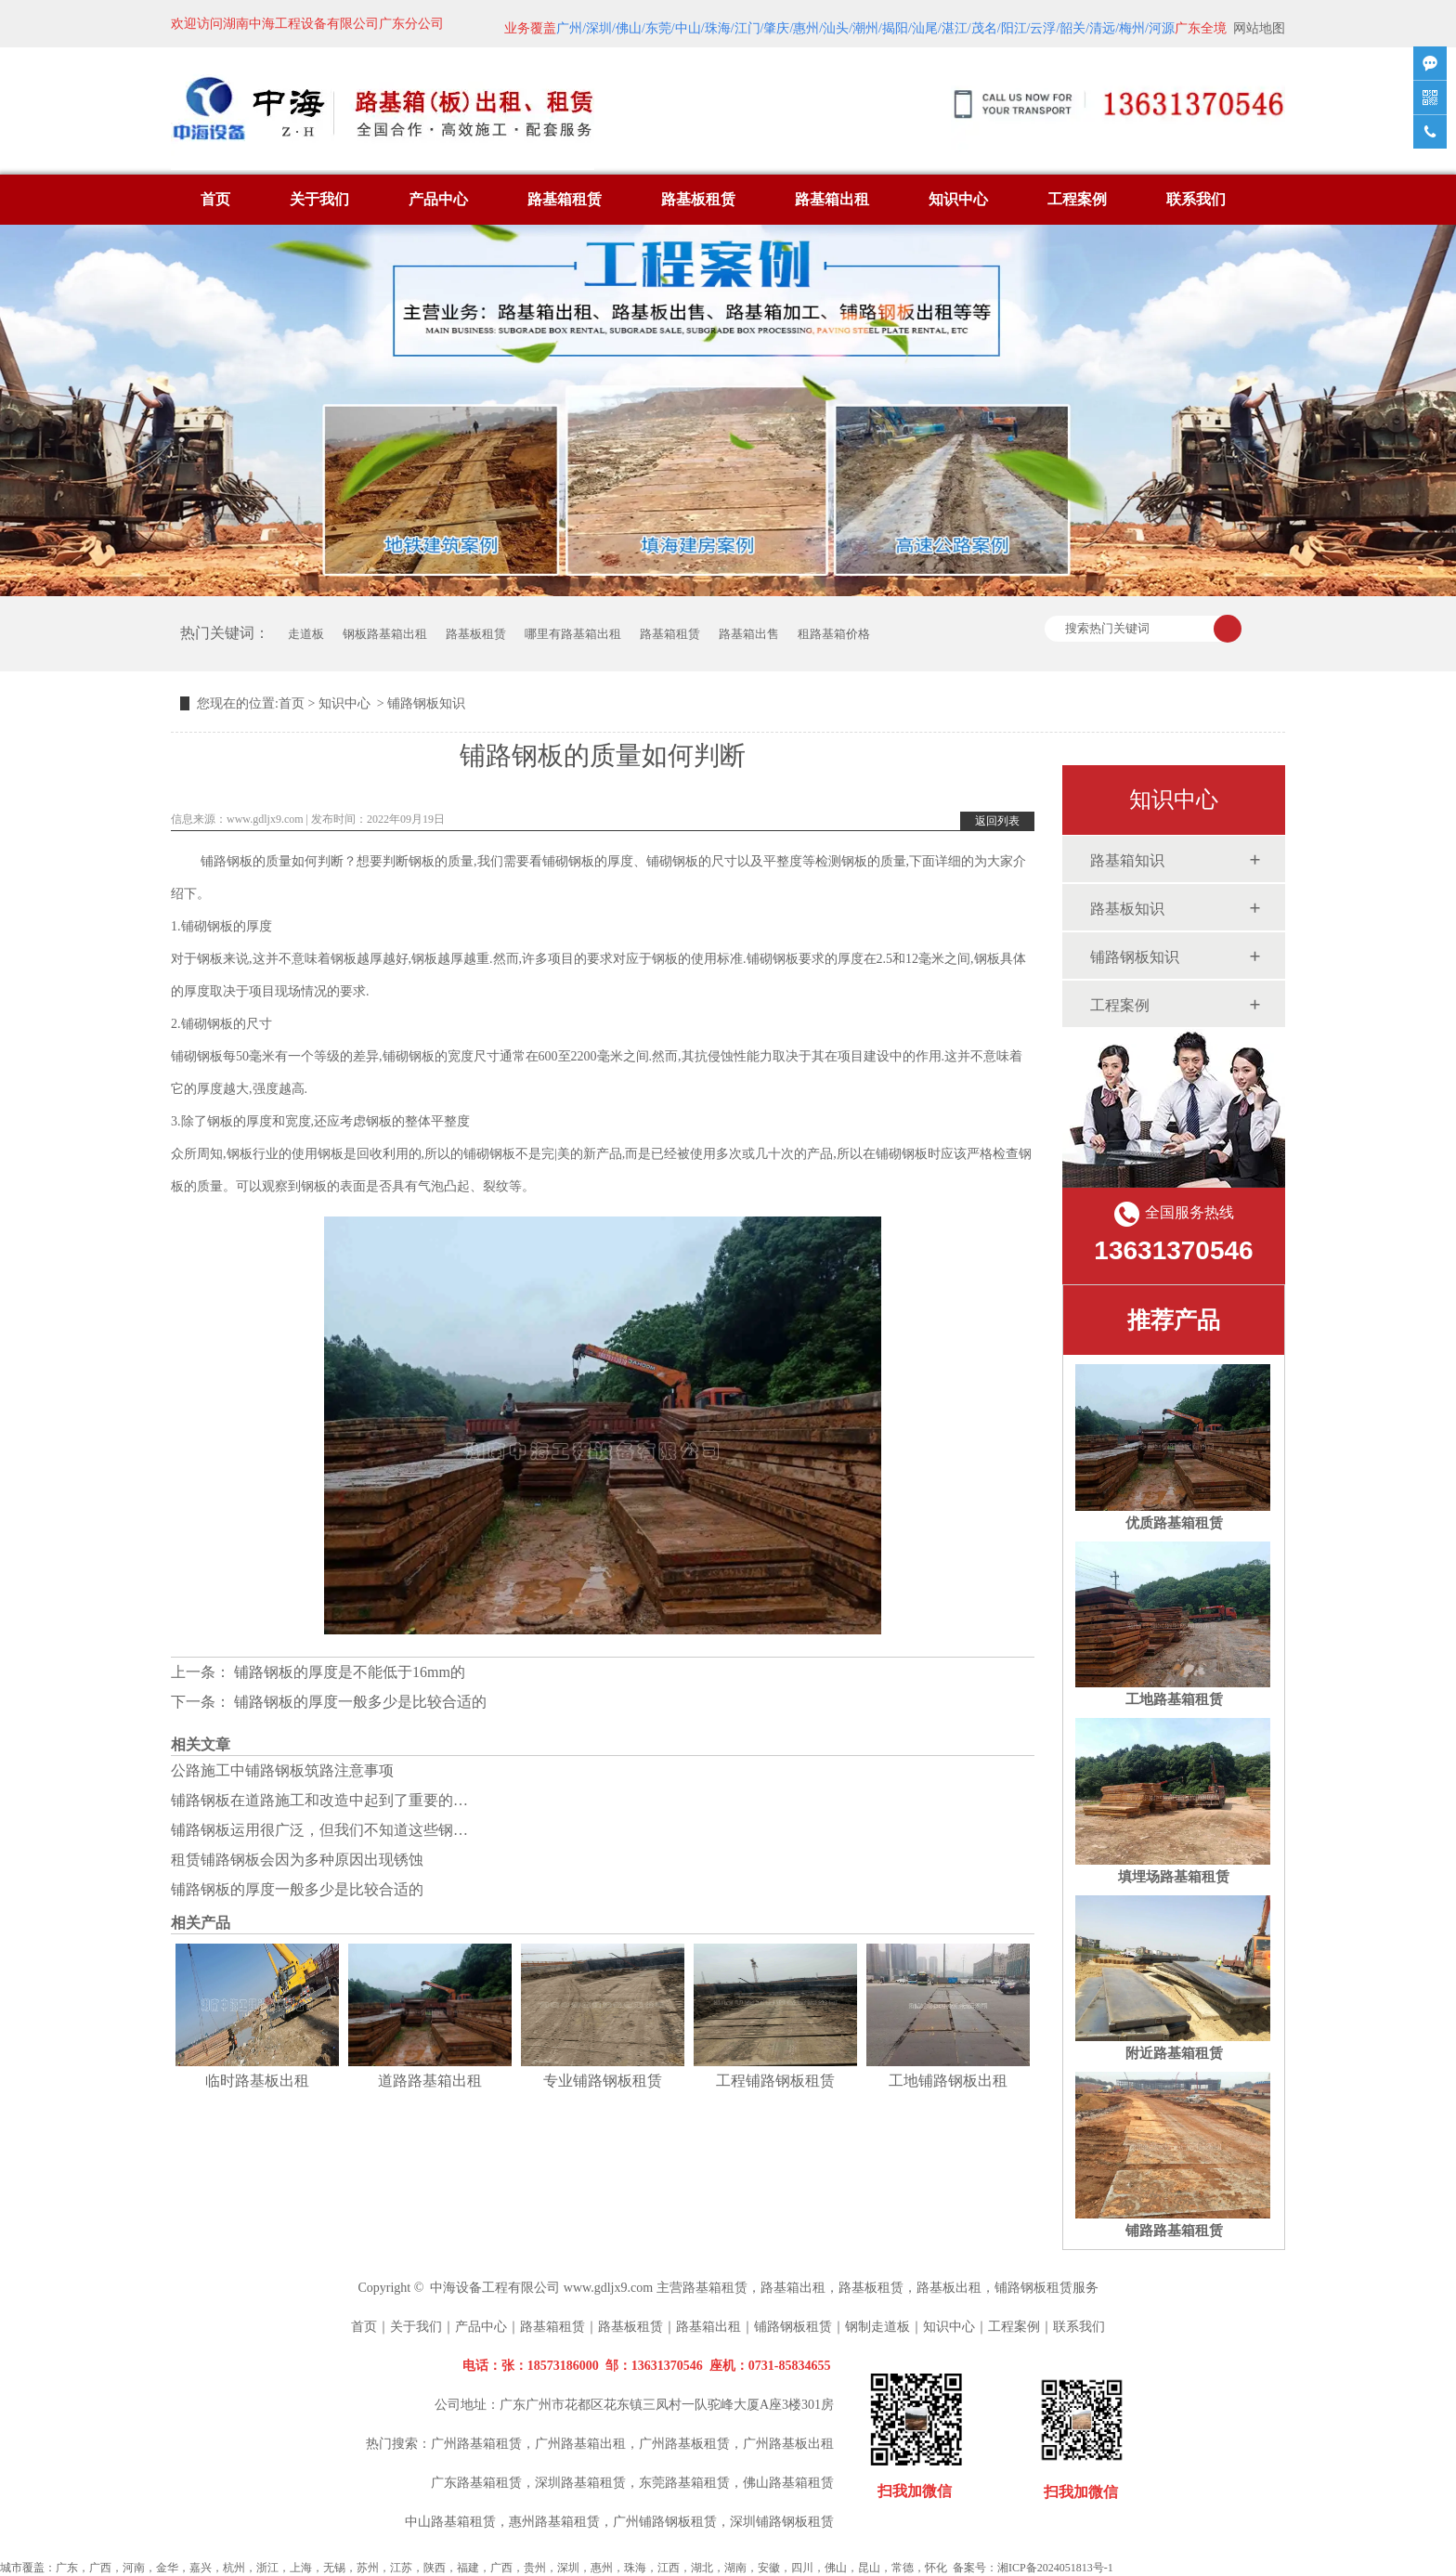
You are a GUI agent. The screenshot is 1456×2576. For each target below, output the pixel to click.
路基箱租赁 (564, 199)
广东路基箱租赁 (476, 2483)
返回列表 (997, 820)
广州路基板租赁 (684, 2444)
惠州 (602, 2567)
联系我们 (1196, 199)
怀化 (936, 2567)
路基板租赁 (698, 199)
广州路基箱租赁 (476, 2444)
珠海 (635, 2567)
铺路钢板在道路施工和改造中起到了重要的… (319, 1800)
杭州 (234, 2567)
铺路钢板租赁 (1033, 2288)
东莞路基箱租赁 (684, 2483)
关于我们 (319, 199)
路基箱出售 (749, 634)
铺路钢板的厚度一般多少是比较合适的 (358, 1702)
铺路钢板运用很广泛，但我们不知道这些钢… (319, 1830)
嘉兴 (200, 2567)
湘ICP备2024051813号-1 (1055, 2567)
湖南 (735, 2567)
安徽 (769, 2567)
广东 (67, 2567)
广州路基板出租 (788, 2444)
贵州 (535, 2567)
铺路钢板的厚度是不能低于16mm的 (347, 1672)
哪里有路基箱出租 (573, 634)
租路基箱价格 (834, 634)
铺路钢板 (227, 861)
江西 (668, 2567)
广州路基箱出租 (580, 2444)
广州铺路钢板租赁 (665, 2522)
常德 (902, 2567)
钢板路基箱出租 (385, 634)
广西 (100, 2567)
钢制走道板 (877, 2327)
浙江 (267, 2567)
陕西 (434, 2567)
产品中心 (438, 199)
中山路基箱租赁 (450, 2522)
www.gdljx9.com (265, 819)
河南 (134, 2567)
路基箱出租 (832, 199)
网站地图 (1259, 28)
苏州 (368, 2567)
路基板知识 (1127, 909)
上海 (301, 2567)
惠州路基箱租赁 (554, 2522)
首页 (215, 199)
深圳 (568, 2567)
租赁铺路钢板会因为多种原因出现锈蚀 (297, 1859)
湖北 (702, 2567)
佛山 (836, 2567)
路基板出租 (949, 2288)
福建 (468, 2567)
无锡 (334, 2567)
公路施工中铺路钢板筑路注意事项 (282, 1770)
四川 (802, 2567)
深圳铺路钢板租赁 (782, 2522)
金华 (167, 2567)
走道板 (306, 634)
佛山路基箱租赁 (788, 2483)
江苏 (401, 2567)
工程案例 (1077, 199)
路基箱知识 (1127, 860)
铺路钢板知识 (1134, 957)
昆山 (869, 2567)
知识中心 (958, 199)
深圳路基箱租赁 (580, 2483)
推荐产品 (1173, 1320)
